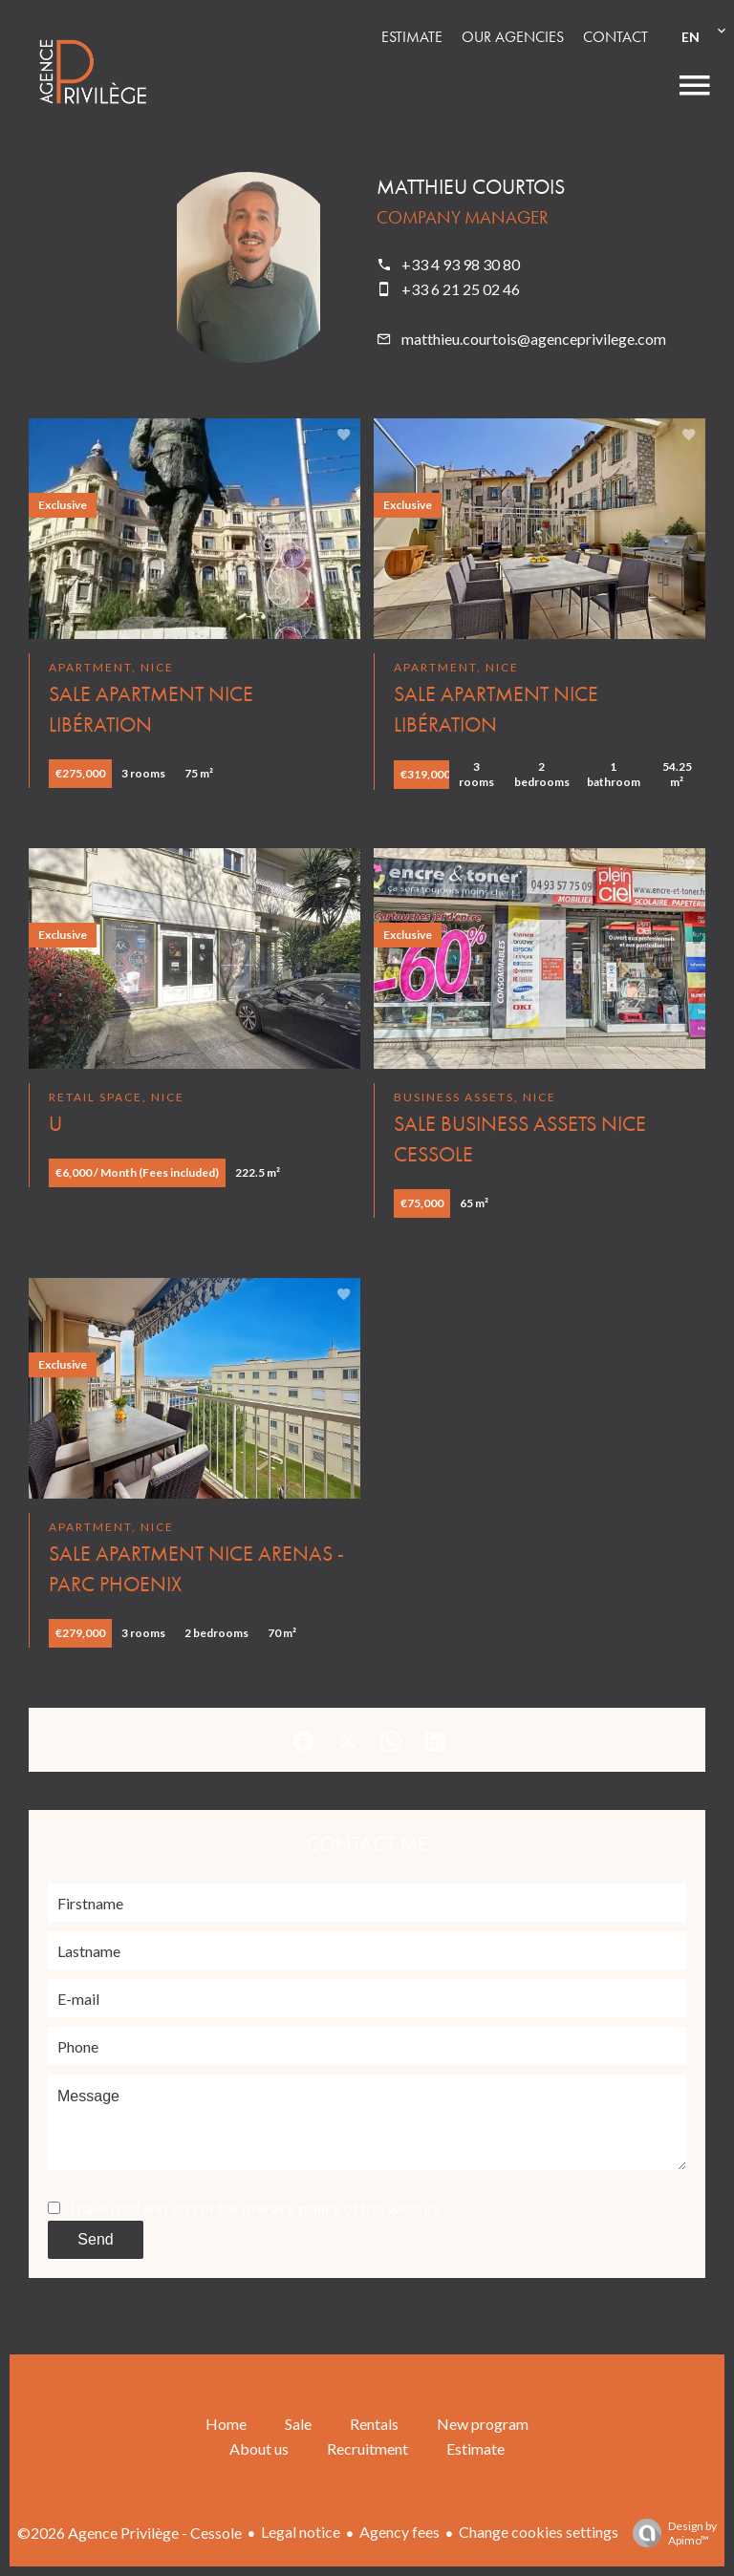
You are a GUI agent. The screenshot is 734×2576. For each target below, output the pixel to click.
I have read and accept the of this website (255, 2208)
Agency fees (399, 2532)
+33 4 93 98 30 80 (460, 264)
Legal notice (300, 2532)
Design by (670, 2533)
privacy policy (291, 2208)
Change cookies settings (538, 2532)
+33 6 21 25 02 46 (460, 289)
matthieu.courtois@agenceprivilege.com (533, 339)
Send (95, 2239)
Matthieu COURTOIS (471, 187)
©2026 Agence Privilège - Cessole (129, 2532)
